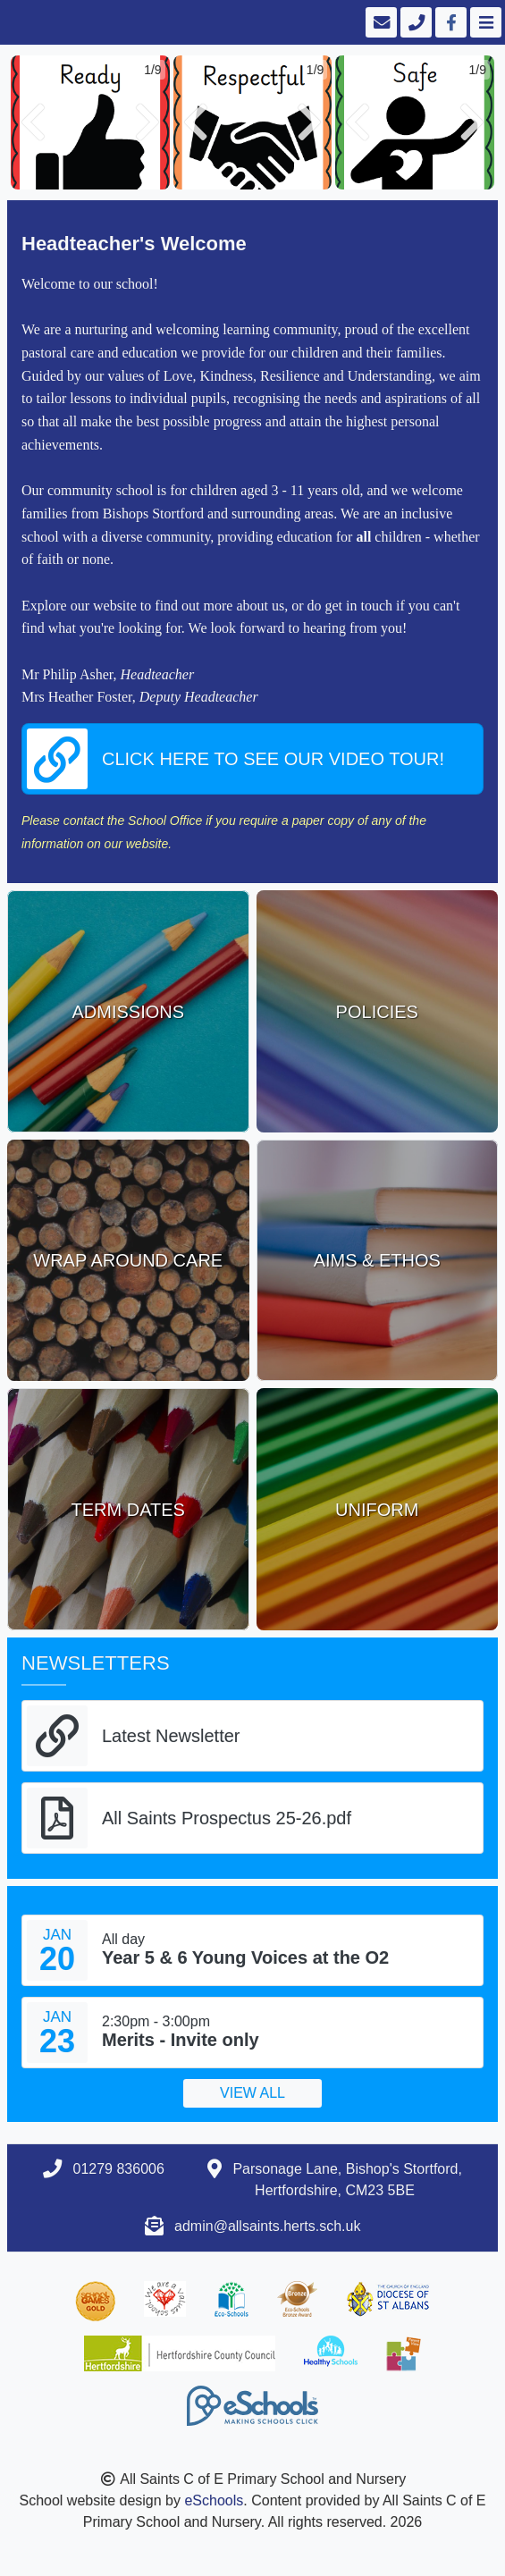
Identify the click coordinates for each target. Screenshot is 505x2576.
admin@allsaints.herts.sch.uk (267, 2226)
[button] (33, 122)
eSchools (213, 2500)
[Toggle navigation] (484, 22)
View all (252, 2092)
